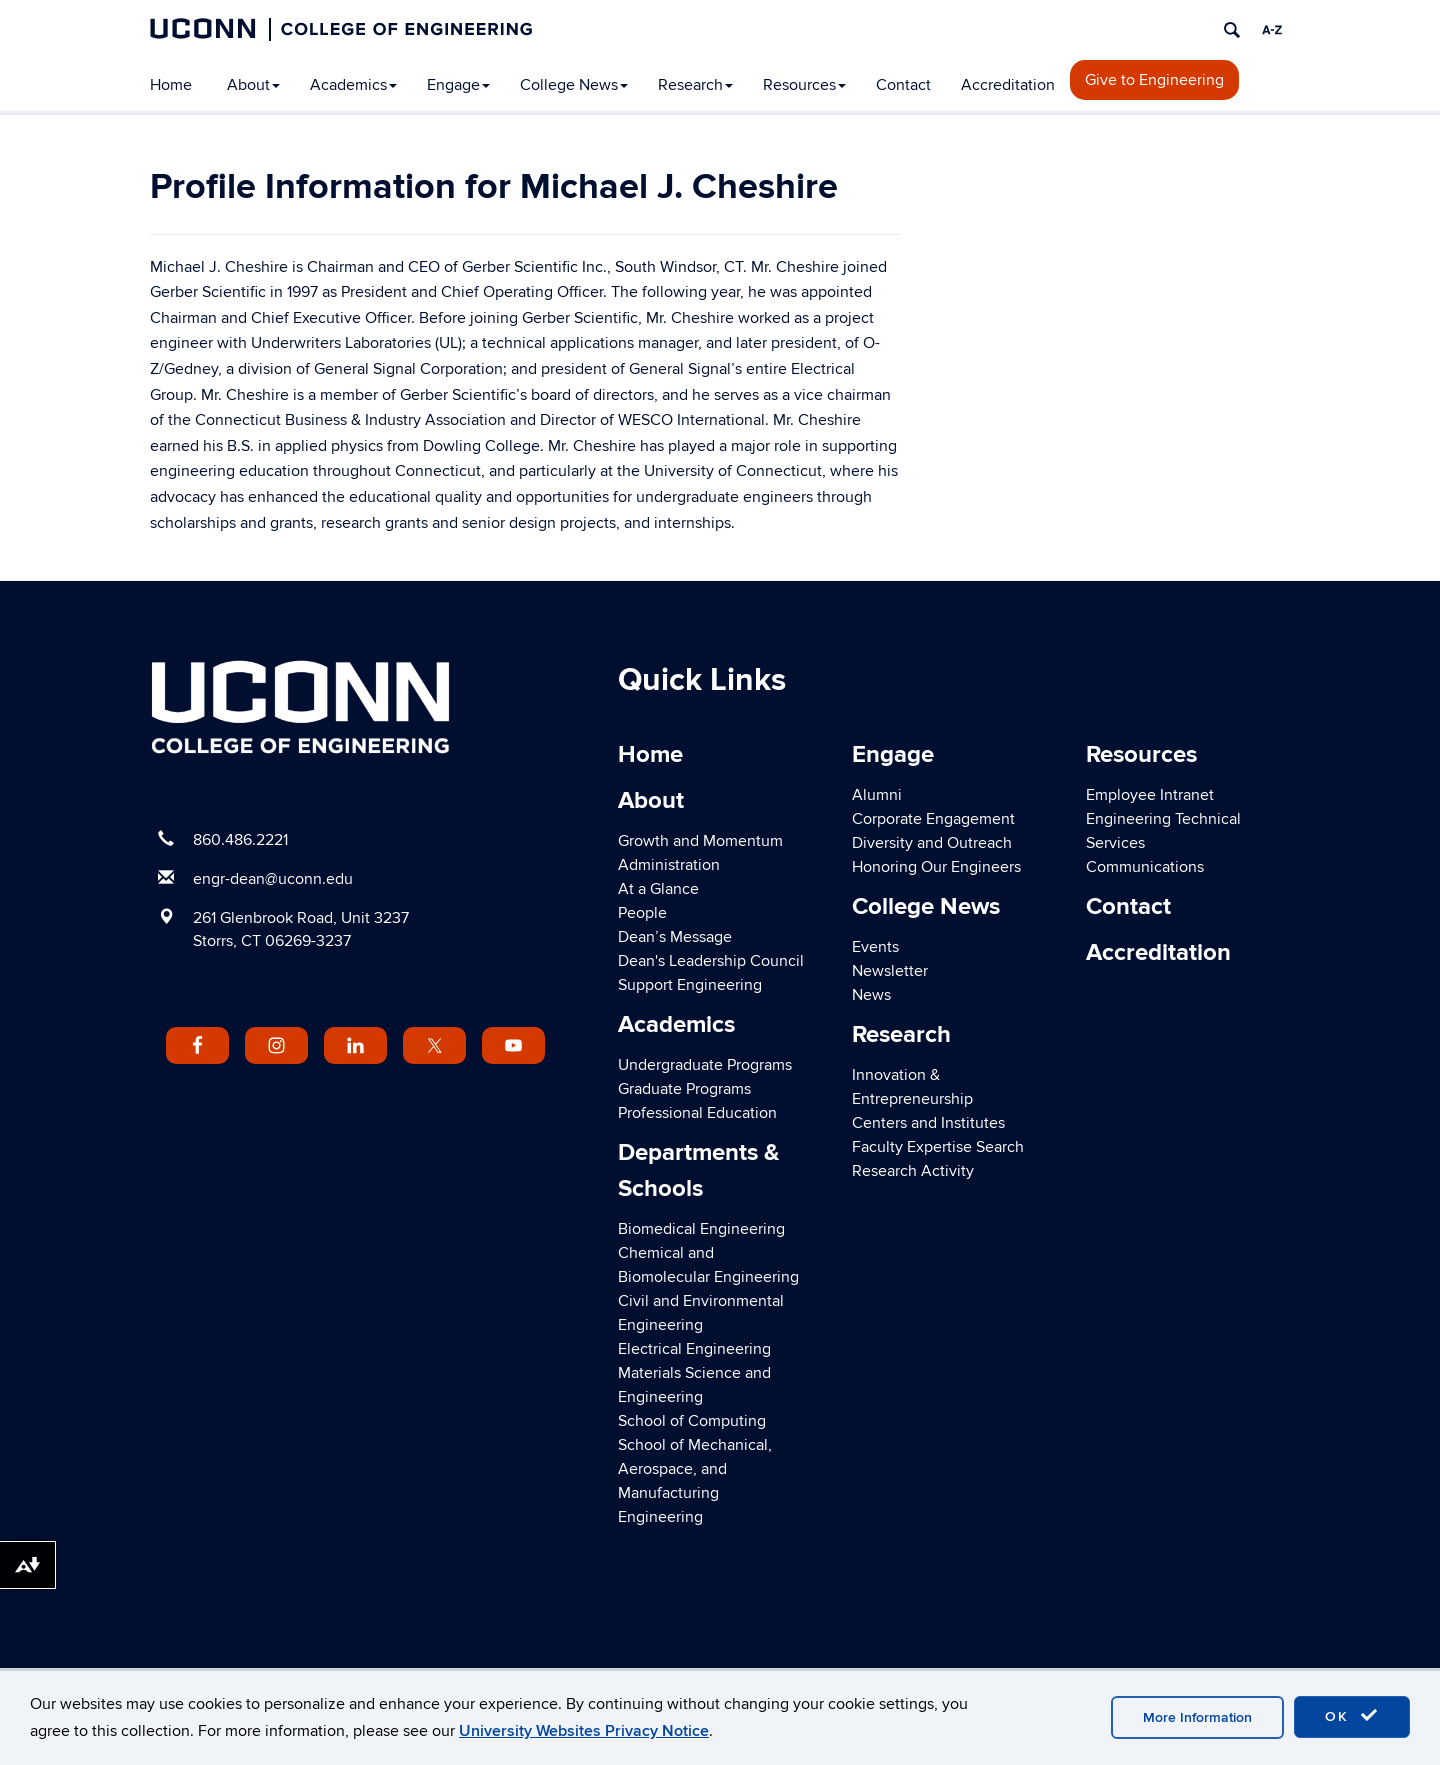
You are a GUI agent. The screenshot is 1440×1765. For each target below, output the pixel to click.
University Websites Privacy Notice (584, 1731)
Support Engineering (690, 985)
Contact (903, 85)
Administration (669, 865)
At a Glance (658, 889)
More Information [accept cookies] (1197, 1717)
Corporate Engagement (933, 819)
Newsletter (890, 971)
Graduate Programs (684, 1089)
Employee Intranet (1150, 795)
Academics (353, 85)
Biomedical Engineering (701, 1229)
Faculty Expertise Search (938, 1147)
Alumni (877, 795)
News (871, 995)
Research (695, 85)
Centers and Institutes (928, 1123)
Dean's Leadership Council (711, 961)
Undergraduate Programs (705, 1065)
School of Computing (692, 1421)
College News (574, 85)
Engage (458, 85)
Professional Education (697, 1113)
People (642, 913)
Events (875, 947)
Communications (1145, 867)
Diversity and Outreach (932, 843)
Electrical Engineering (694, 1349)
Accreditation (1008, 85)
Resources (804, 85)
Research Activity (913, 1171)
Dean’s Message (675, 937)
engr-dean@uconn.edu (273, 879)
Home (171, 85)
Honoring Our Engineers (936, 867)
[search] (1232, 30)
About (253, 85)
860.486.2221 (240, 840)
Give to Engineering (1154, 80)
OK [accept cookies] (1352, 1716)
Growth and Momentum (700, 841)
